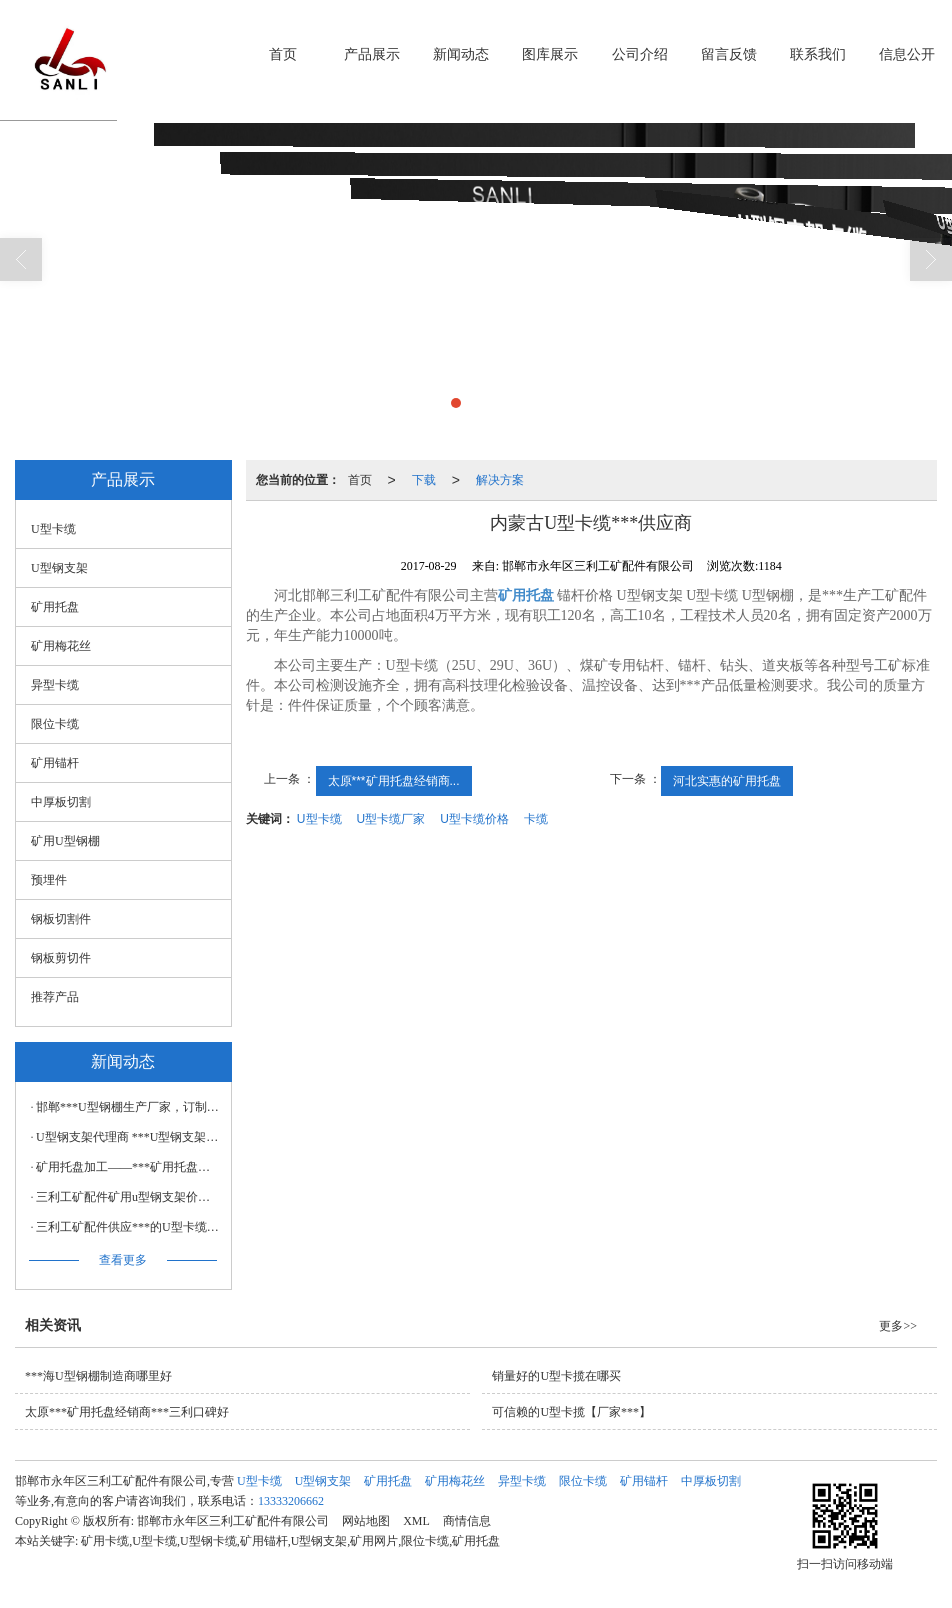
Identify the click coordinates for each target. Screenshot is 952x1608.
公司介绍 (640, 54)
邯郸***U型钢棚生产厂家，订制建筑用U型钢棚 (128, 1107)
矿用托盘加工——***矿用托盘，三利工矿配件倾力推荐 (128, 1167)
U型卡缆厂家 (391, 819)
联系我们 (818, 54)
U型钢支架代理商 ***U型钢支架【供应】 (128, 1137)
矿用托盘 (55, 607)
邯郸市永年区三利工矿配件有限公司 (233, 1521)
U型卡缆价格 (474, 819)
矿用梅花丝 (61, 646)
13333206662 (291, 1501)
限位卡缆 (55, 724)
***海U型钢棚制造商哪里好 (98, 1376)
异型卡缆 (55, 685)
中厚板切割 (61, 802)
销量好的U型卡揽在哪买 (556, 1376)
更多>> (898, 1326)
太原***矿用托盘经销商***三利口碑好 (127, 1412)
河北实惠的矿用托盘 (727, 781)
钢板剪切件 (61, 958)
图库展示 (550, 54)
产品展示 (372, 54)
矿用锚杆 (55, 763)
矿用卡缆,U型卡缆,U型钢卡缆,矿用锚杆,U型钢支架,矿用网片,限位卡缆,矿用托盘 (290, 1541)
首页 (283, 54)
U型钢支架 (59, 568)
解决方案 (500, 480)
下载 (424, 480)
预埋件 (49, 880)
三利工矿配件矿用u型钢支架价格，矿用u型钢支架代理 (128, 1197)
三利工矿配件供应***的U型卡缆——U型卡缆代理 (128, 1227)
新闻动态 (461, 54)
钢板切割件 (61, 919)
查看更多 (123, 1260)
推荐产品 (55, 997)
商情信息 (467, 1521)
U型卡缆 (319, 819)
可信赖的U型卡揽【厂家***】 (571, 1412)
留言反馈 (729, 54)
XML (416, 1521)
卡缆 (536, 819)
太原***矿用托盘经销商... (394, 781)
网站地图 (366, 1521)
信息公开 (907, 54)
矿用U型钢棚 (65, 841)
